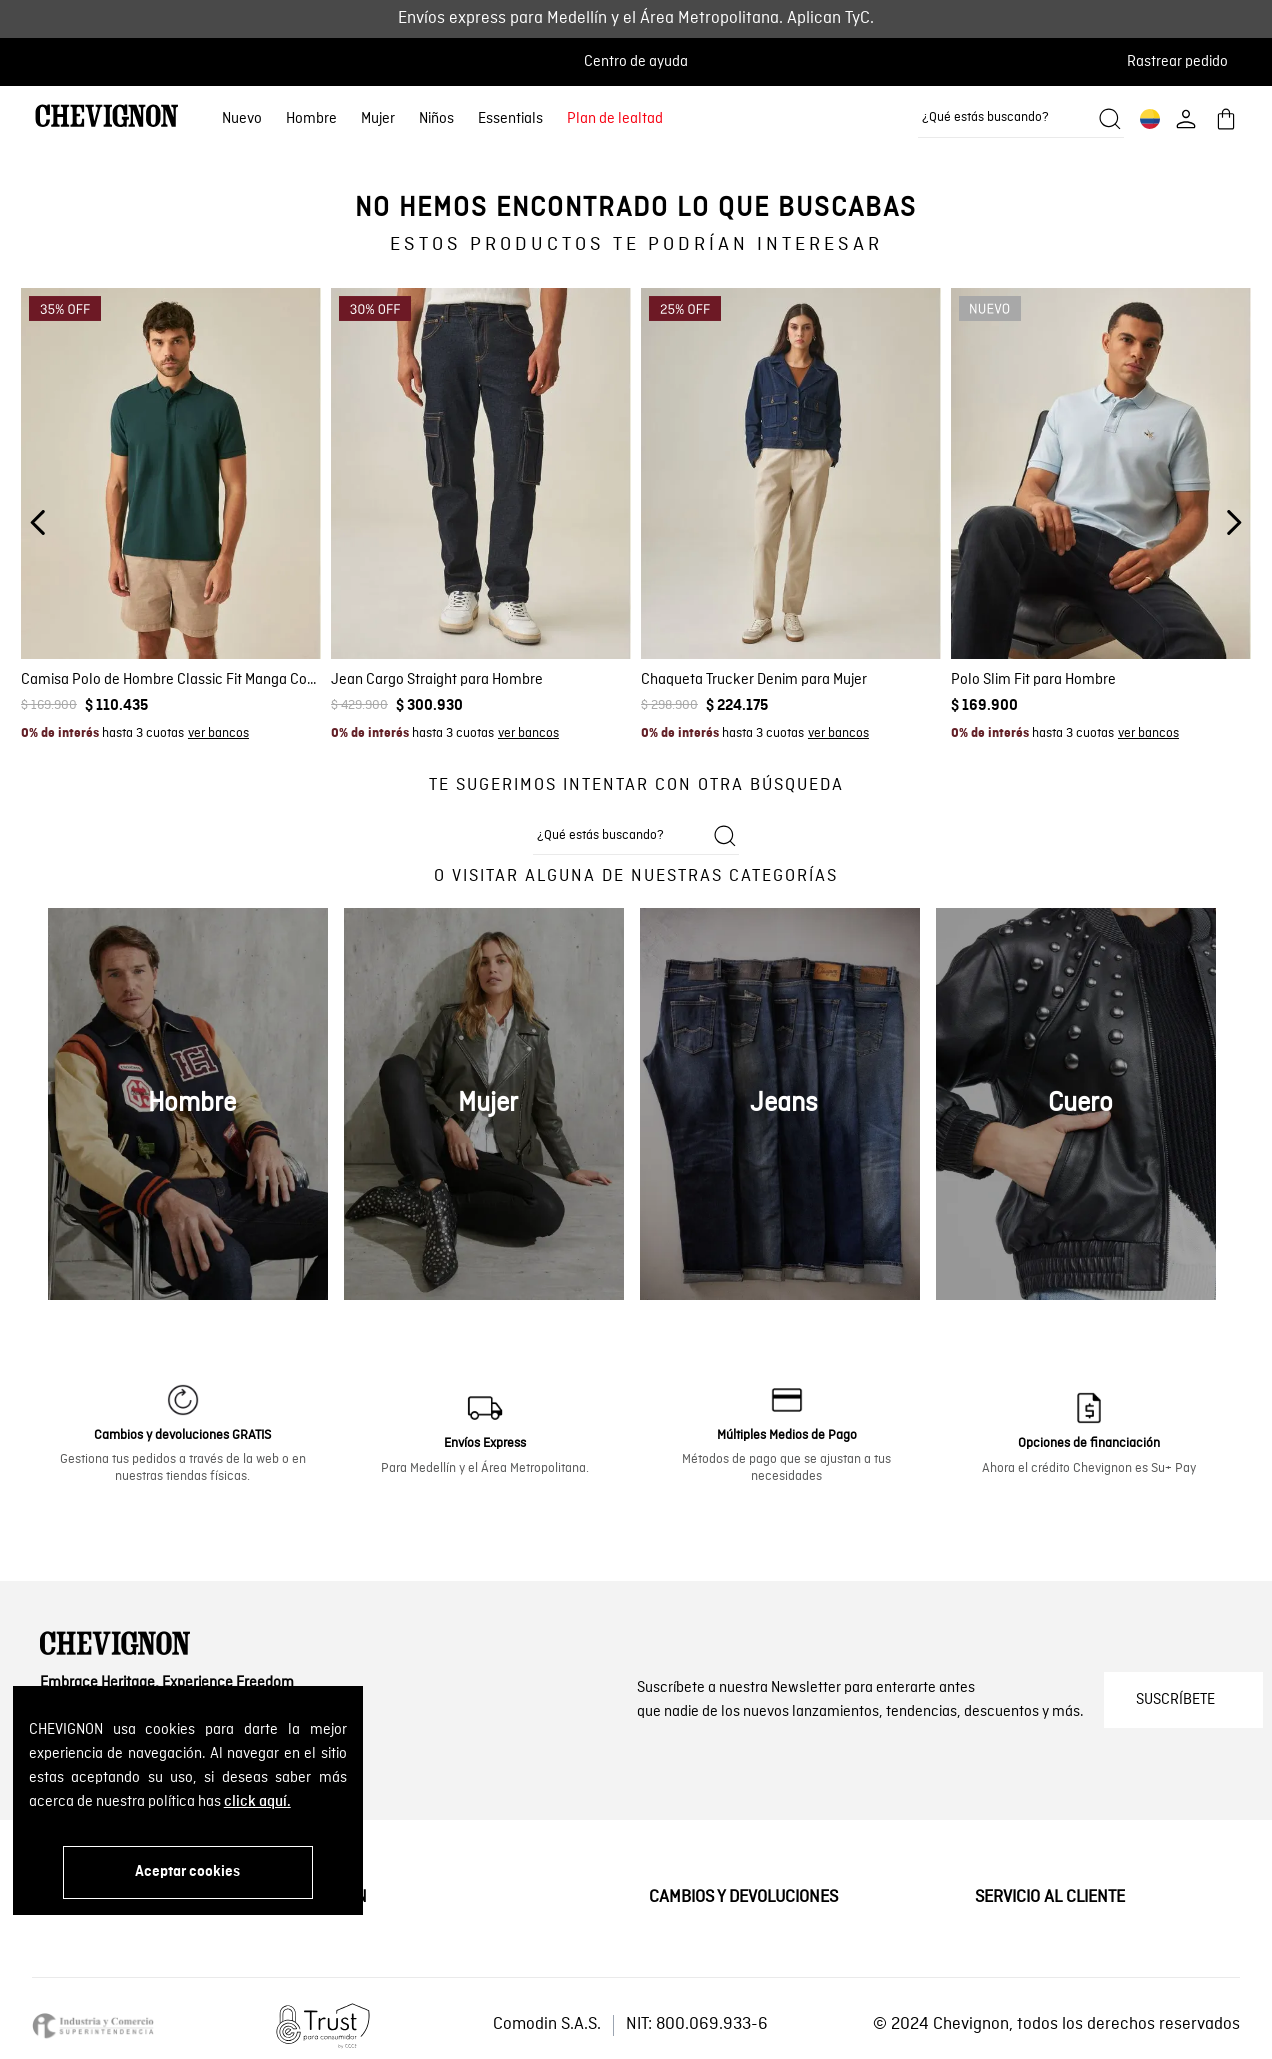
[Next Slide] (1233, 522)
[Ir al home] (107, 118)
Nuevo (242, 119)
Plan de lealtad (615, 119)
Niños (436, 119)
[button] (1183, 62)
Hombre (311, 119)
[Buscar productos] (1110, 119)
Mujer (378, 119)
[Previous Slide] (38, 522)
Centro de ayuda (636, 62)
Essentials (510, 119)
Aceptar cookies (187, 1872)
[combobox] (1021, 119)
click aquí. (257, 1802)
